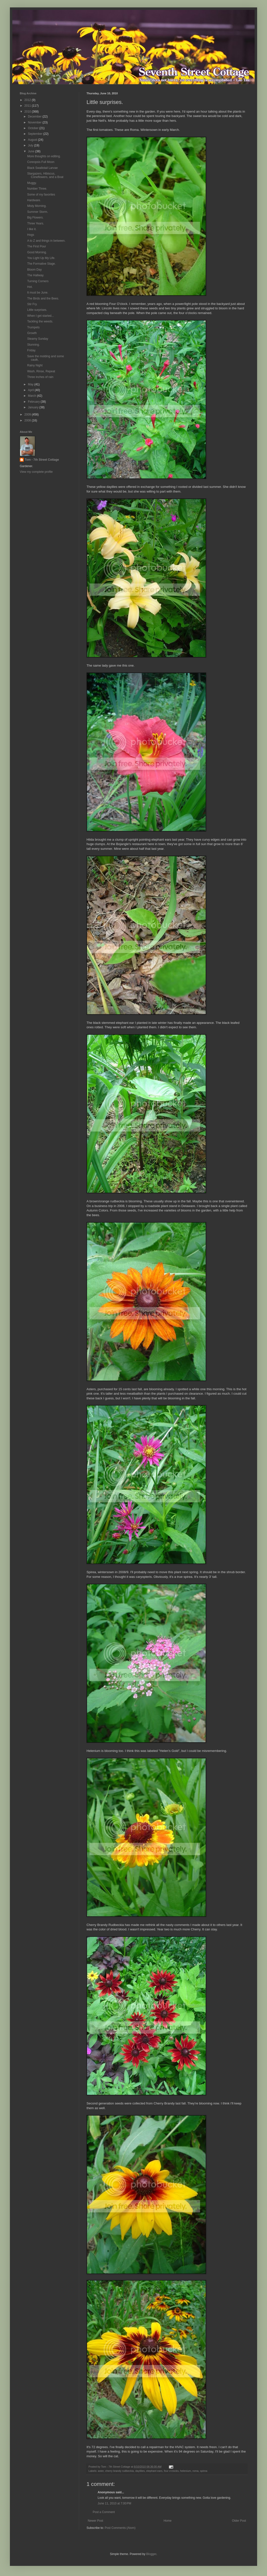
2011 (28, 105)
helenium (185, 2470)
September (35, 134)
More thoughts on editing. (44, 156)
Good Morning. (37, 252)
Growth (32, 333)
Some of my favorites (41, 194)
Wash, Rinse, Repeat (41, 371)
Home (168, 2520)
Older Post (239, 2520)
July (31, 145)
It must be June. (37, 292)
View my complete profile (36, 472)
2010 (28, 111)
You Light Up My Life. (41, 258)
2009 (28, 414)
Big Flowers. (35, 217)
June (31, 151)
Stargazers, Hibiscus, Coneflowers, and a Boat (45, 175)
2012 (28, 100)
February (34, 401)
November (35, 122)
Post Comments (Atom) (120, 2528)
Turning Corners (37, 281)
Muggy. (32, 183)
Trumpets (33, 327)
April (31, 390)
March (32, 395)
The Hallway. (35, 275)
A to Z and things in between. (46, 240)
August (33, 139)
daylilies (140, 2470)
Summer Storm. (37, 212)
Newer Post (95, 2520)
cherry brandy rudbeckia (119, 2470)
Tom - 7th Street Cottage (42, 459)
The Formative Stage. (41, 263)
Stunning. (33, 344)
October (33, 128)
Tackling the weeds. (40, 321)
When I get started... (40, 315)
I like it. (31, 229)
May (31, 384)
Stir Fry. (32, 304)
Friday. (31, 350)
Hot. (30, 287)
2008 (28, 420)
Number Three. (37, 188)
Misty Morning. (36, 206)
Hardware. (34, 200)
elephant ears (154, 2470)
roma (195, 2470)
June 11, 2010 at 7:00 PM (114, 2503)
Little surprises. (37, 310)
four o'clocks (171, 2470)
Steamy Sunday (37, 338)
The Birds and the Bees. (43, 298)
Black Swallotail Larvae (42, 168)
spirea (203, 2470)
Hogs (30, 235)
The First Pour (36, 246)
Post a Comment (104, 2512)
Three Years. (35, 223)
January (33, 407)
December (35, 116)
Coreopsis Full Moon (40, 162)
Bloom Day (34, 269)
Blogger (151, 2554)
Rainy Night (35, 365)
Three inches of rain (40, 377)
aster (101, 2470)
